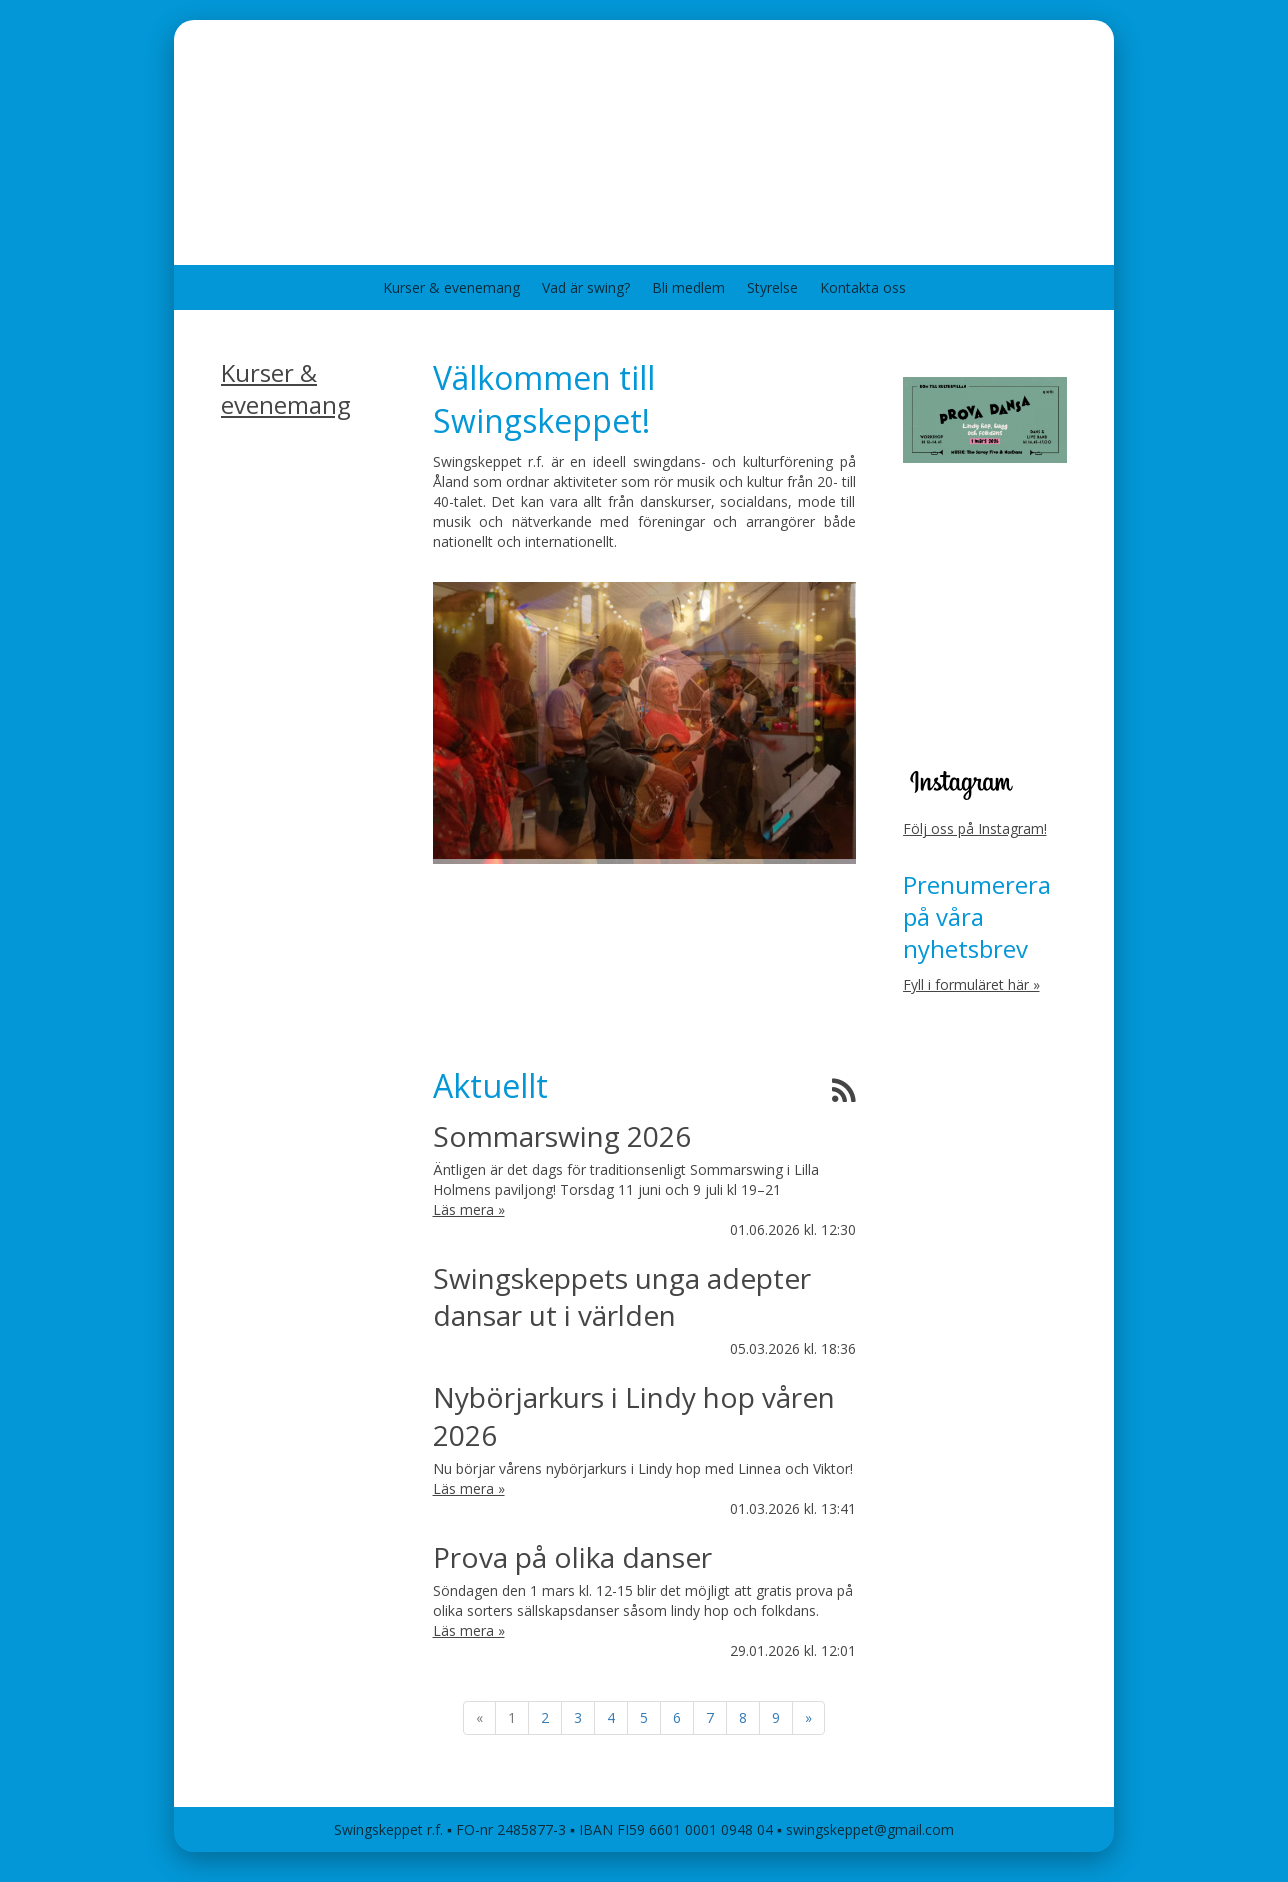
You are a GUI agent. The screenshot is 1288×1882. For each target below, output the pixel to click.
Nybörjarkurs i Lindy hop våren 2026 (634, 1415)
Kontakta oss (863, 287)
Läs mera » (469, 1209)
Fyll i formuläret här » (971, 984)
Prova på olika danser (572, 1557)
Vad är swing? (586, 287)
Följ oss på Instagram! (975, 828)
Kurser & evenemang (451, 287)
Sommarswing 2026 (562, 1136)
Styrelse (772, 287)
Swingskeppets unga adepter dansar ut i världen (622, 1296)
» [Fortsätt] (808, 1717)
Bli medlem (688, 287)
